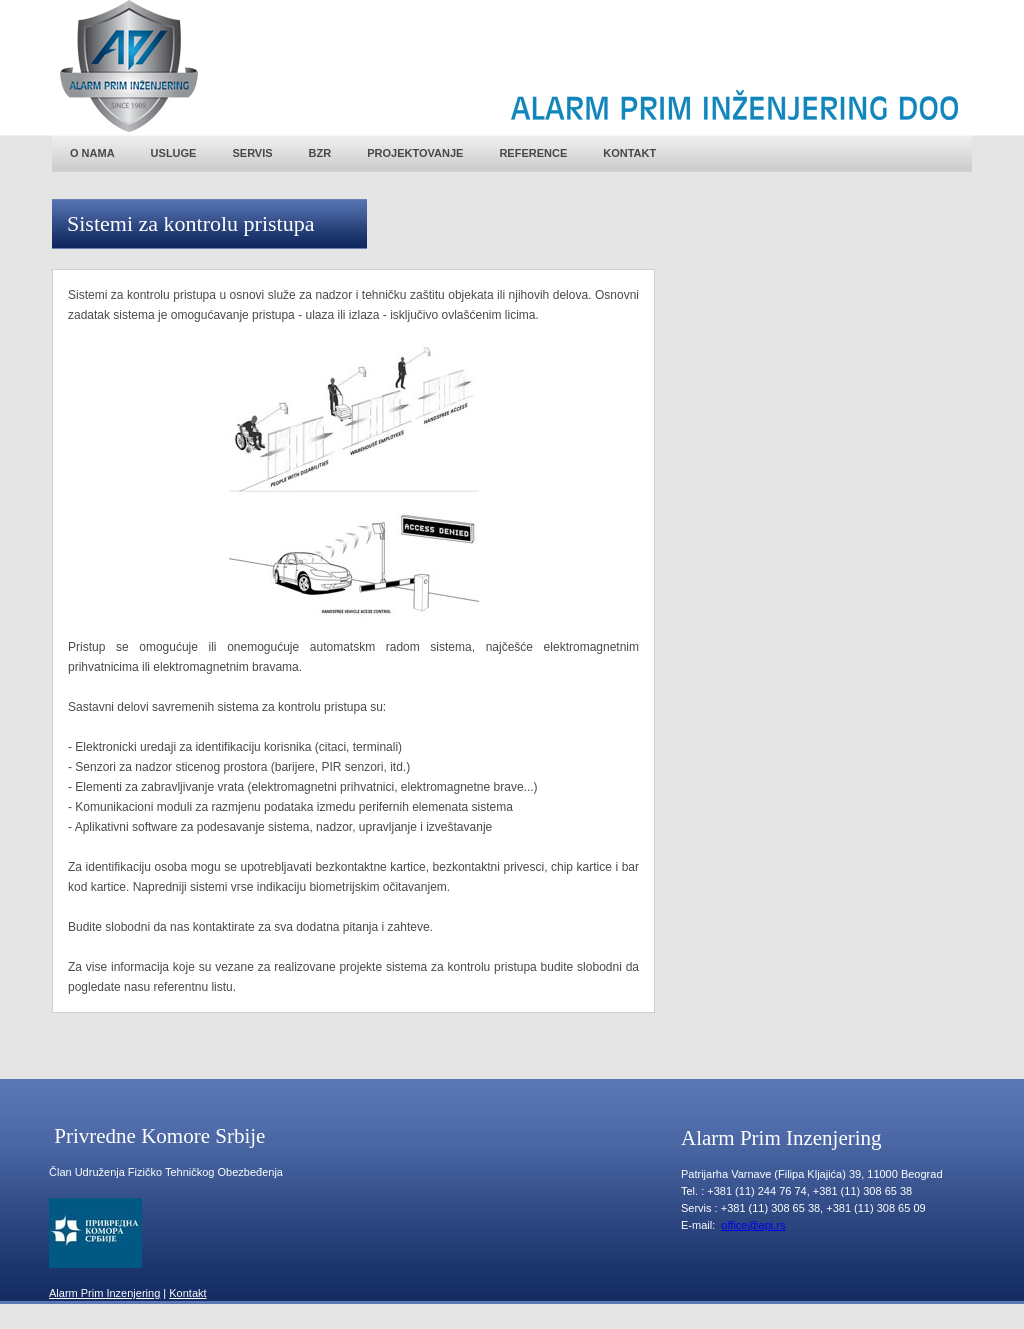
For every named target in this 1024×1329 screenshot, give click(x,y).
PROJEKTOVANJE (415, 153)
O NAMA (92, 153)
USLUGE (174, 153)
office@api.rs (753, 1225)
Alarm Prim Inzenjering (104, 1293)
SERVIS (252, 153)
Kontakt (187, 1293)
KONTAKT (629, 153)
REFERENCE (533, 153)
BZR (320, 153)
